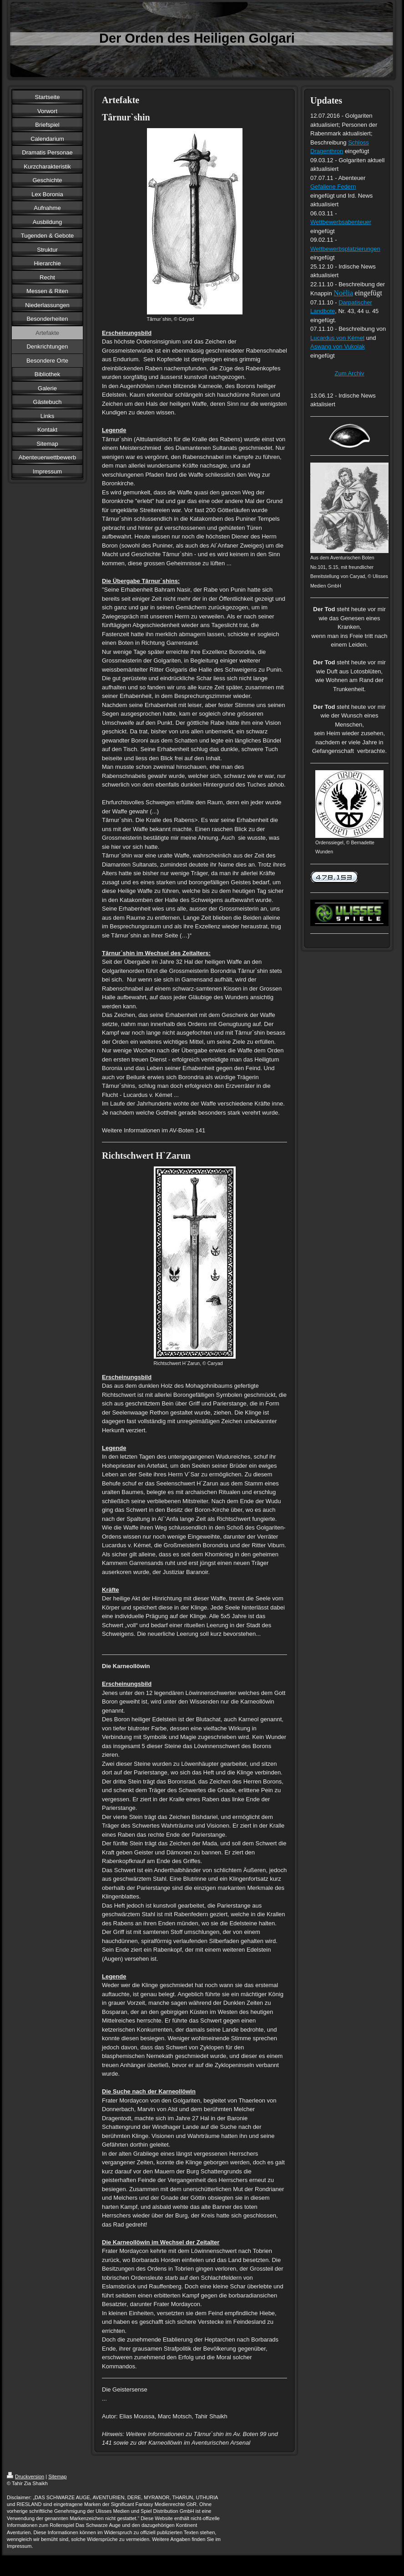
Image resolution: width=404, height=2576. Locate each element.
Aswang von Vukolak (337, 346)
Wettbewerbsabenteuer (340, 222)
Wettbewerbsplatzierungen (345, 248)
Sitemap (57, 2476)
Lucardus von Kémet (337, 337)
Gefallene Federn (333, 186)
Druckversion (25, 2476)
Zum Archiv (349, 373)
